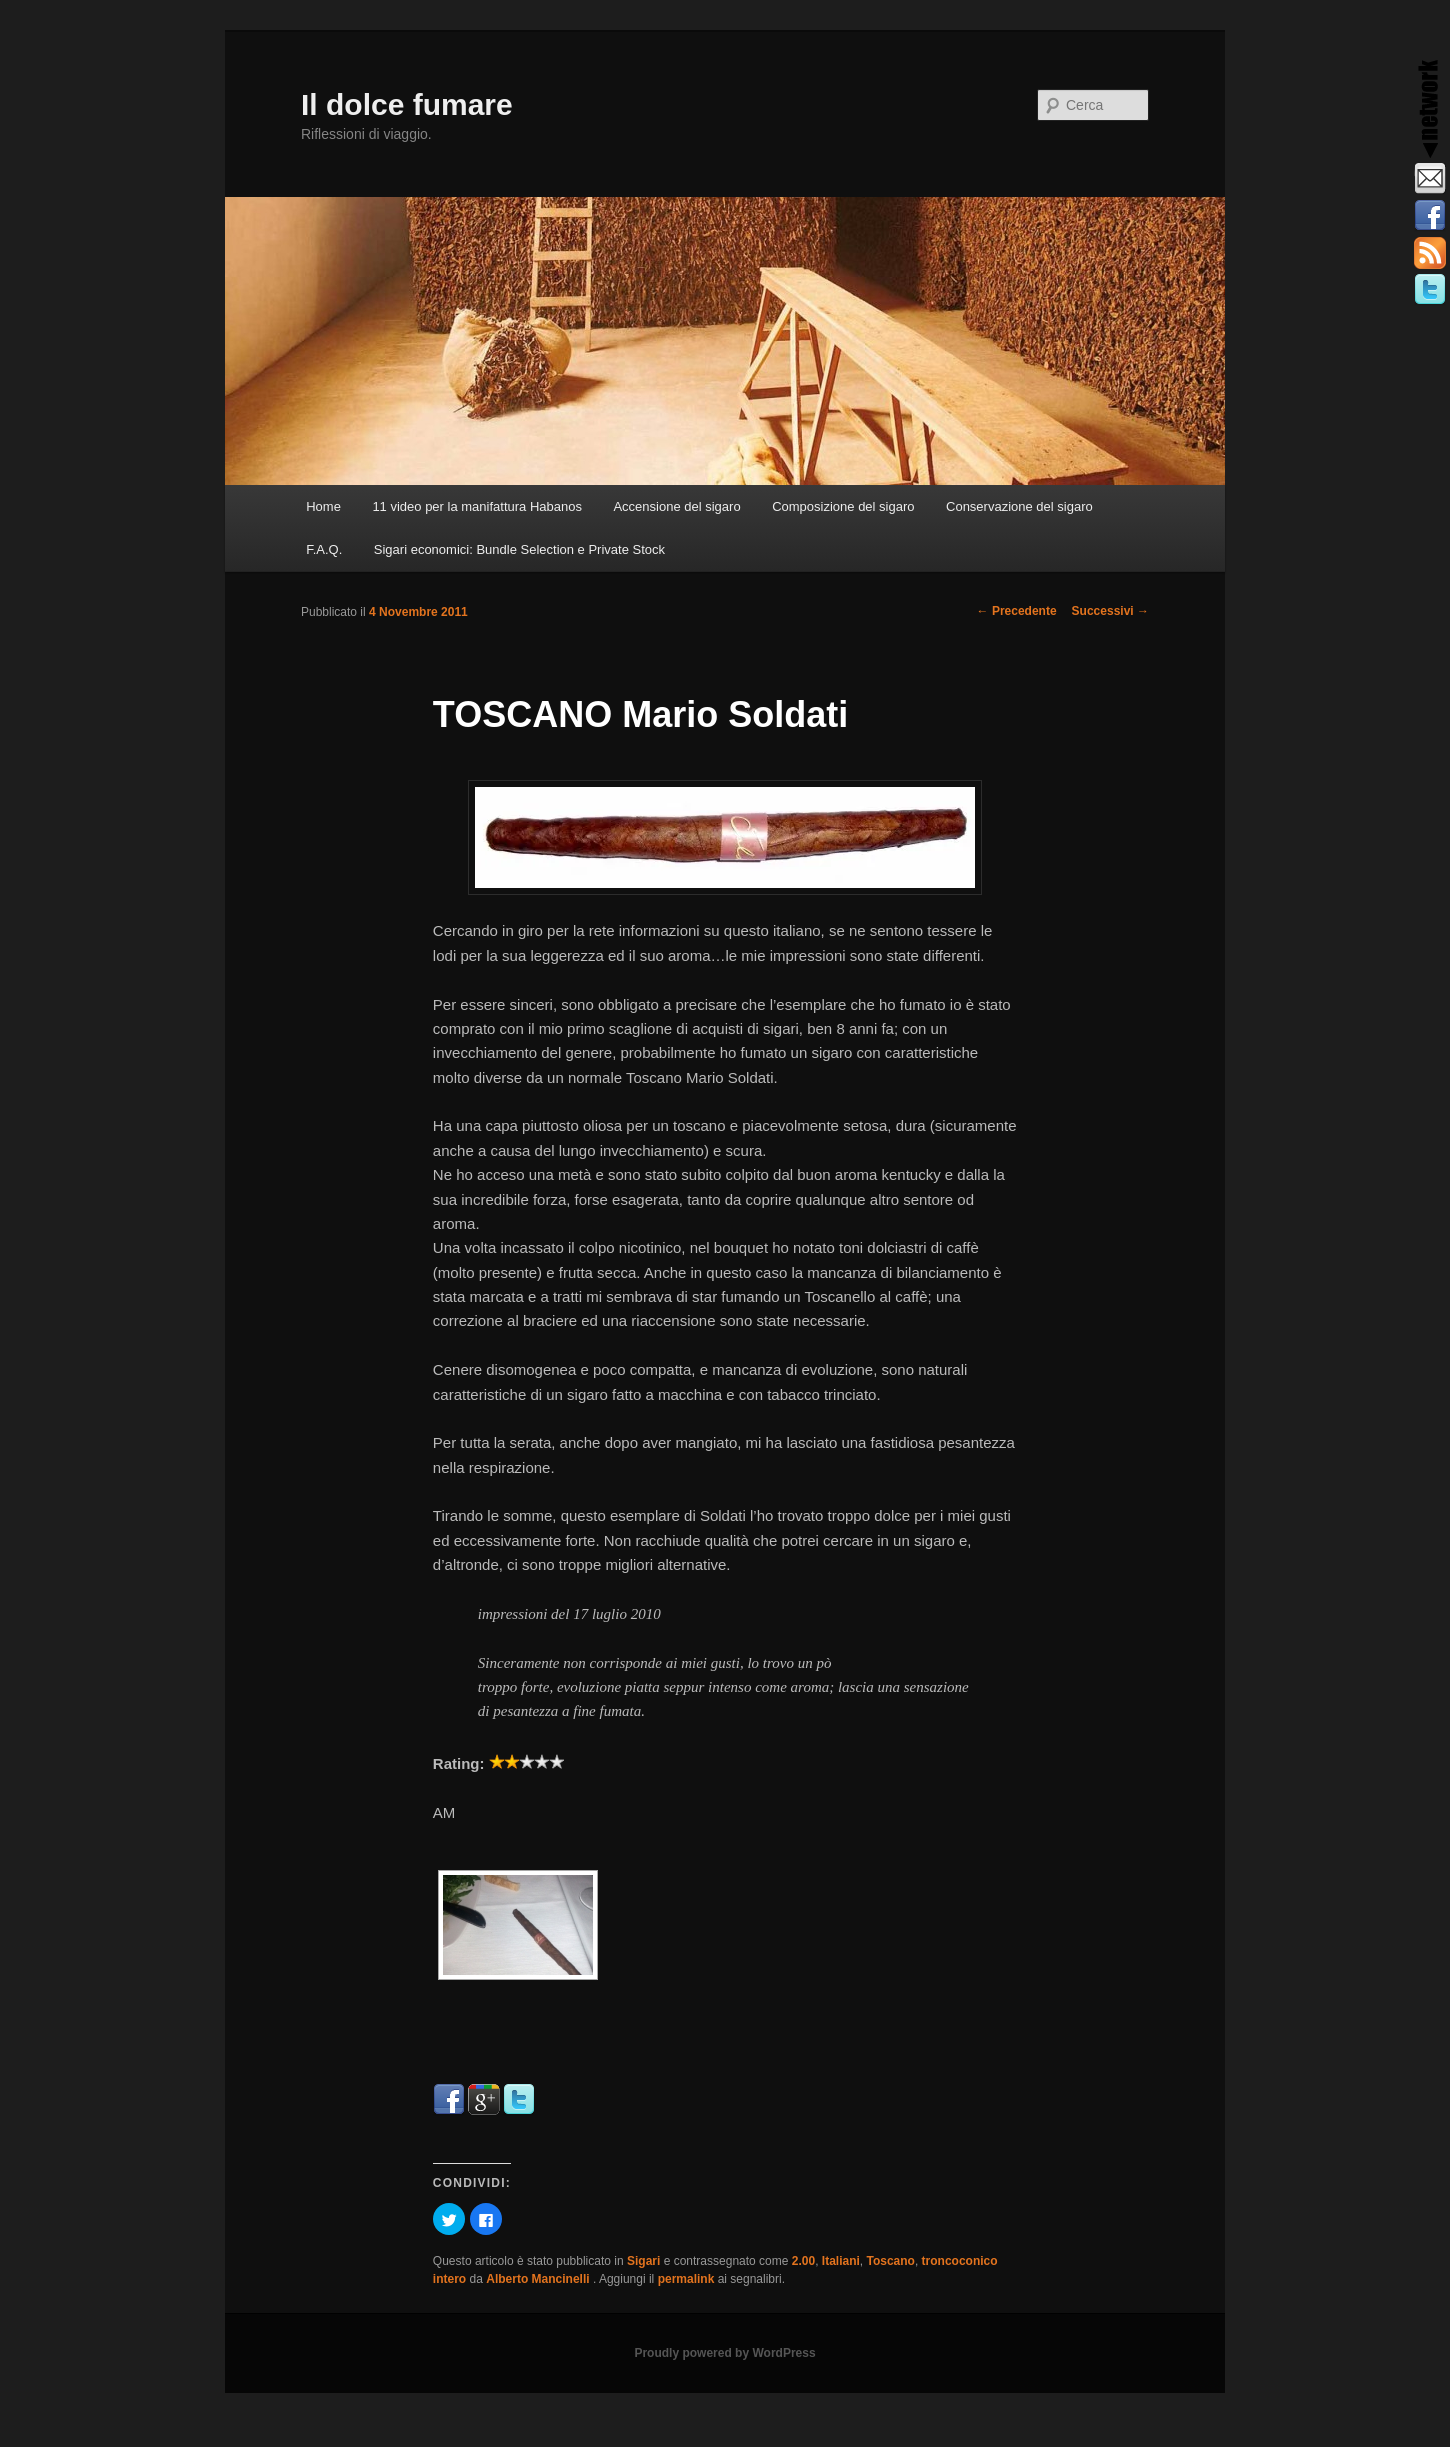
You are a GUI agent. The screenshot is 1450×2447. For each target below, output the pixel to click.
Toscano (890, 2261)
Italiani (841, 2261)
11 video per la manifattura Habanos (477, 506)
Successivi (1110, 611)
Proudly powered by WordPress (724, 2353)
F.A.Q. (324, 549)
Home (323, 506)
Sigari (643, 2261)
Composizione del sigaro (843, 506)
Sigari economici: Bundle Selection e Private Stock (519, 549)
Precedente (1017, 611)
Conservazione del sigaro (1019, 506)
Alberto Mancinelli (539, 2279)
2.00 (803, 2261)
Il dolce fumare (407, 104)
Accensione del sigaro (676, 506)
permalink (686, 2279)
